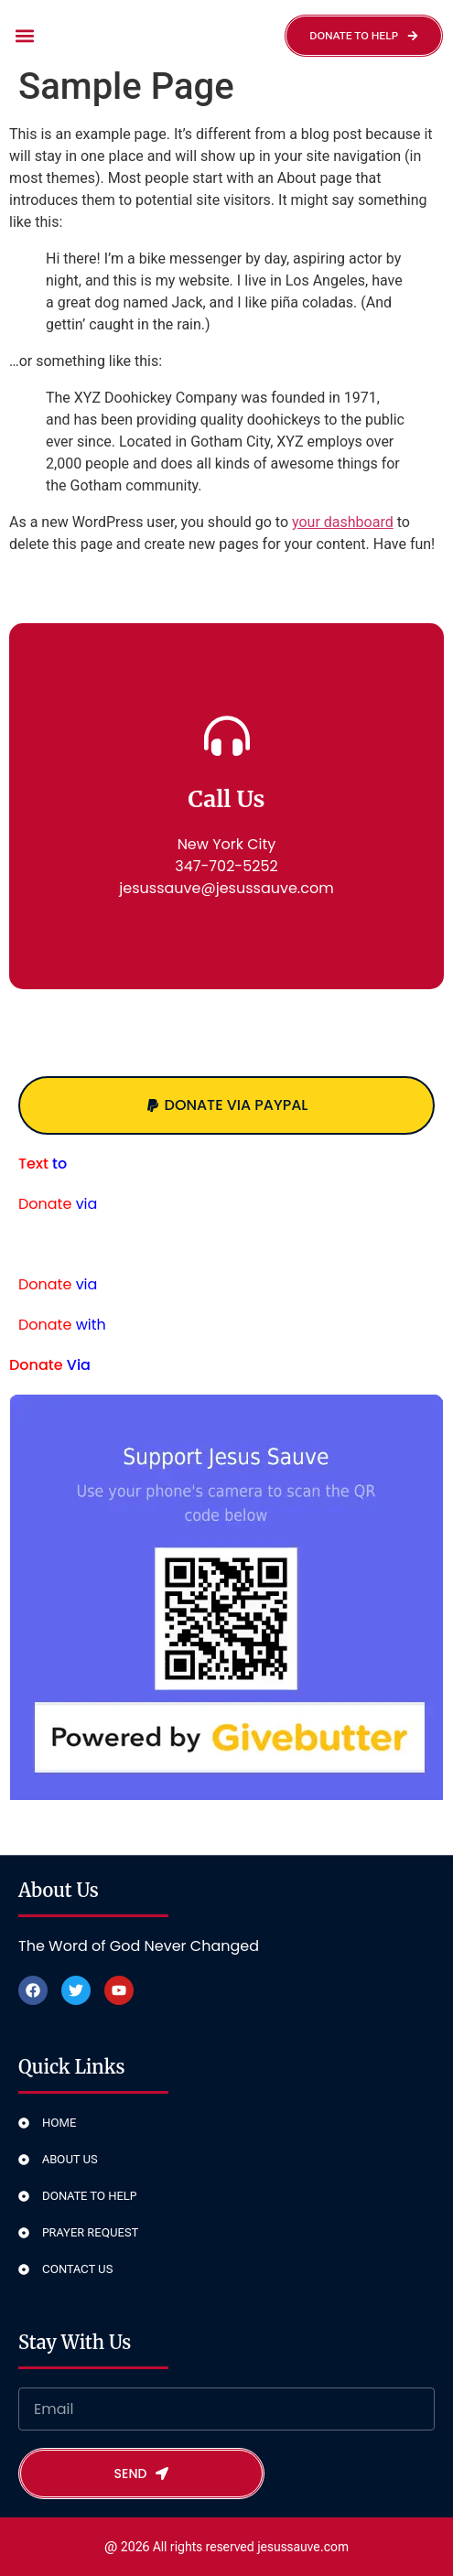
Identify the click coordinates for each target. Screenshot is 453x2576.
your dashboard (343, 522)
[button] (24, 36)
